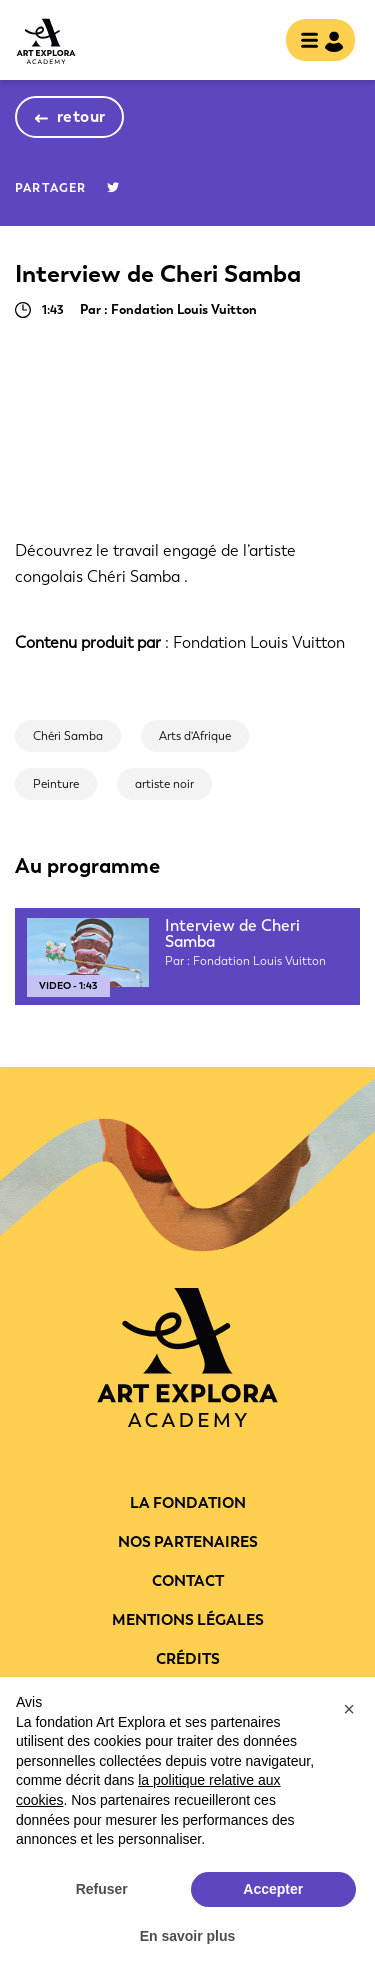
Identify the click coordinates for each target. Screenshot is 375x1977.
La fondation (188, 1503)
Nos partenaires (188, 1542)
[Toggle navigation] (314, 42)
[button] (349, 1709)
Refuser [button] (102, 1889)
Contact (188, 1581)
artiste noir (164, 784)
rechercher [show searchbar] (254, 42)
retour (81, 116)
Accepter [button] (273, 1889)
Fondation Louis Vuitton (259, 642)
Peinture (56, 784)
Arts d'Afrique (195, 736)
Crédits (188, 1659)
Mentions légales (188, 1620)
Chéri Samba (68, 736)
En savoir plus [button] (188, 1936)
